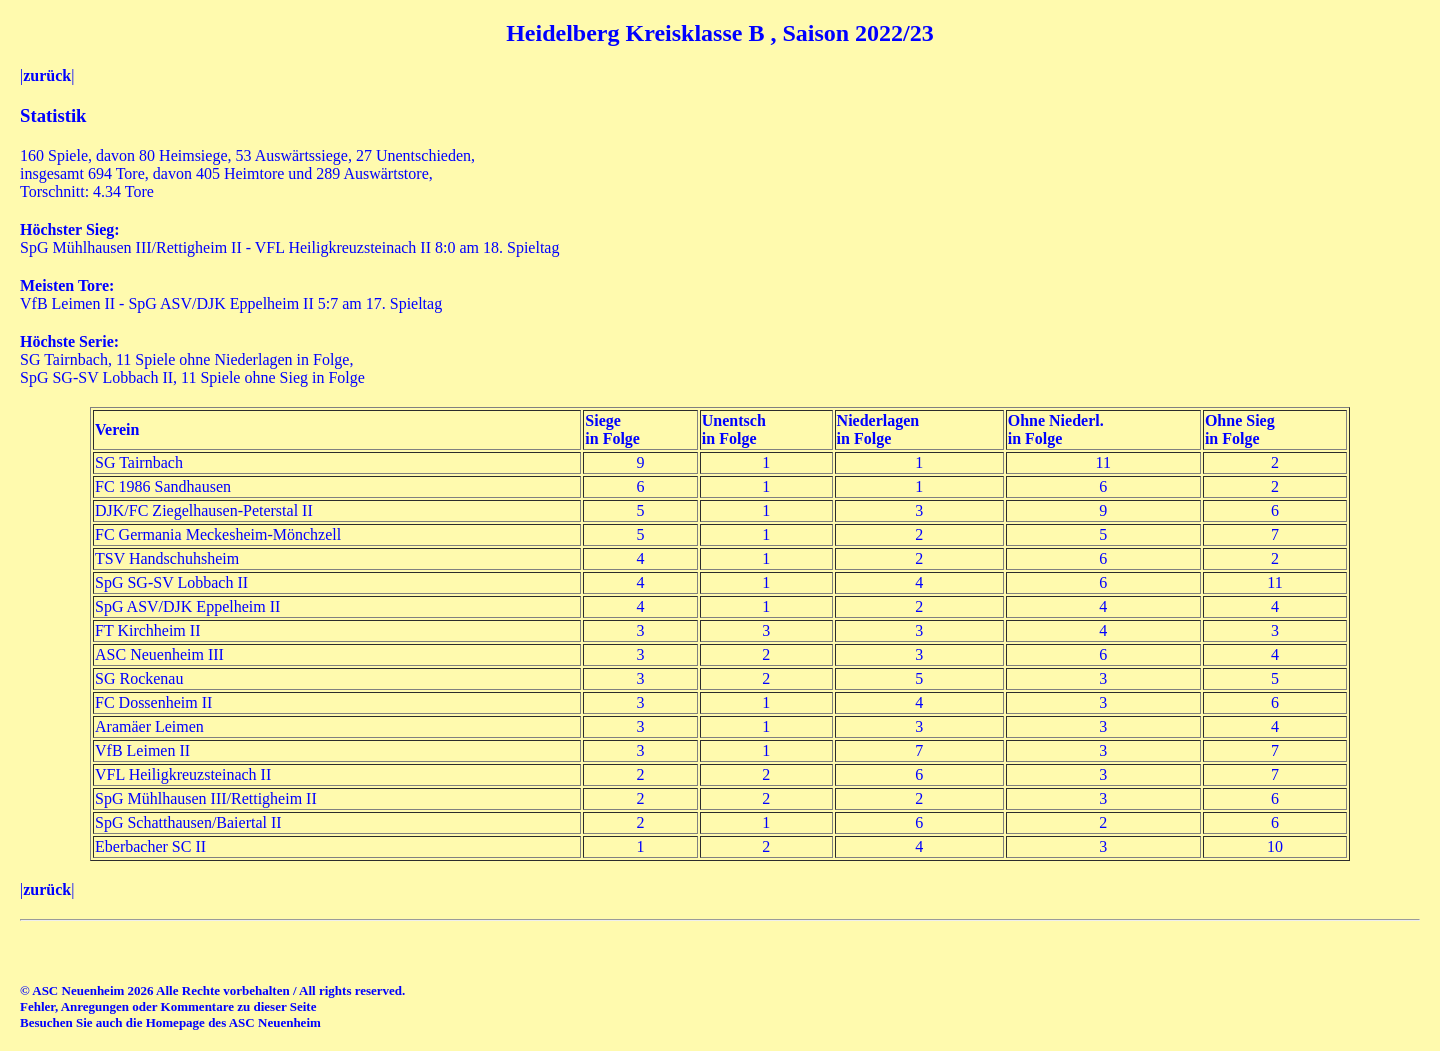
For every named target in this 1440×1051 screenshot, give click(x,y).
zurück (47, 75)
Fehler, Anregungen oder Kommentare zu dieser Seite (168, 1006)
